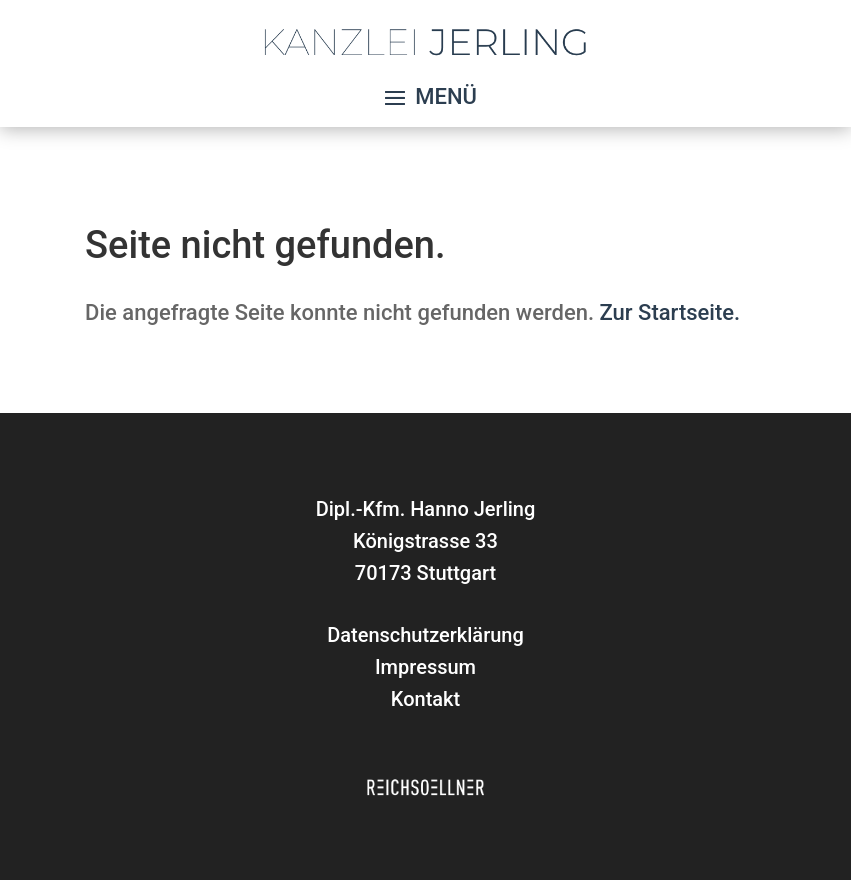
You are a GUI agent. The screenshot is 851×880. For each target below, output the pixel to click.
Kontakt (425, 699)
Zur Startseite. (670, 312)
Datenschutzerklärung (425, 635)
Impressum (425, 667)
